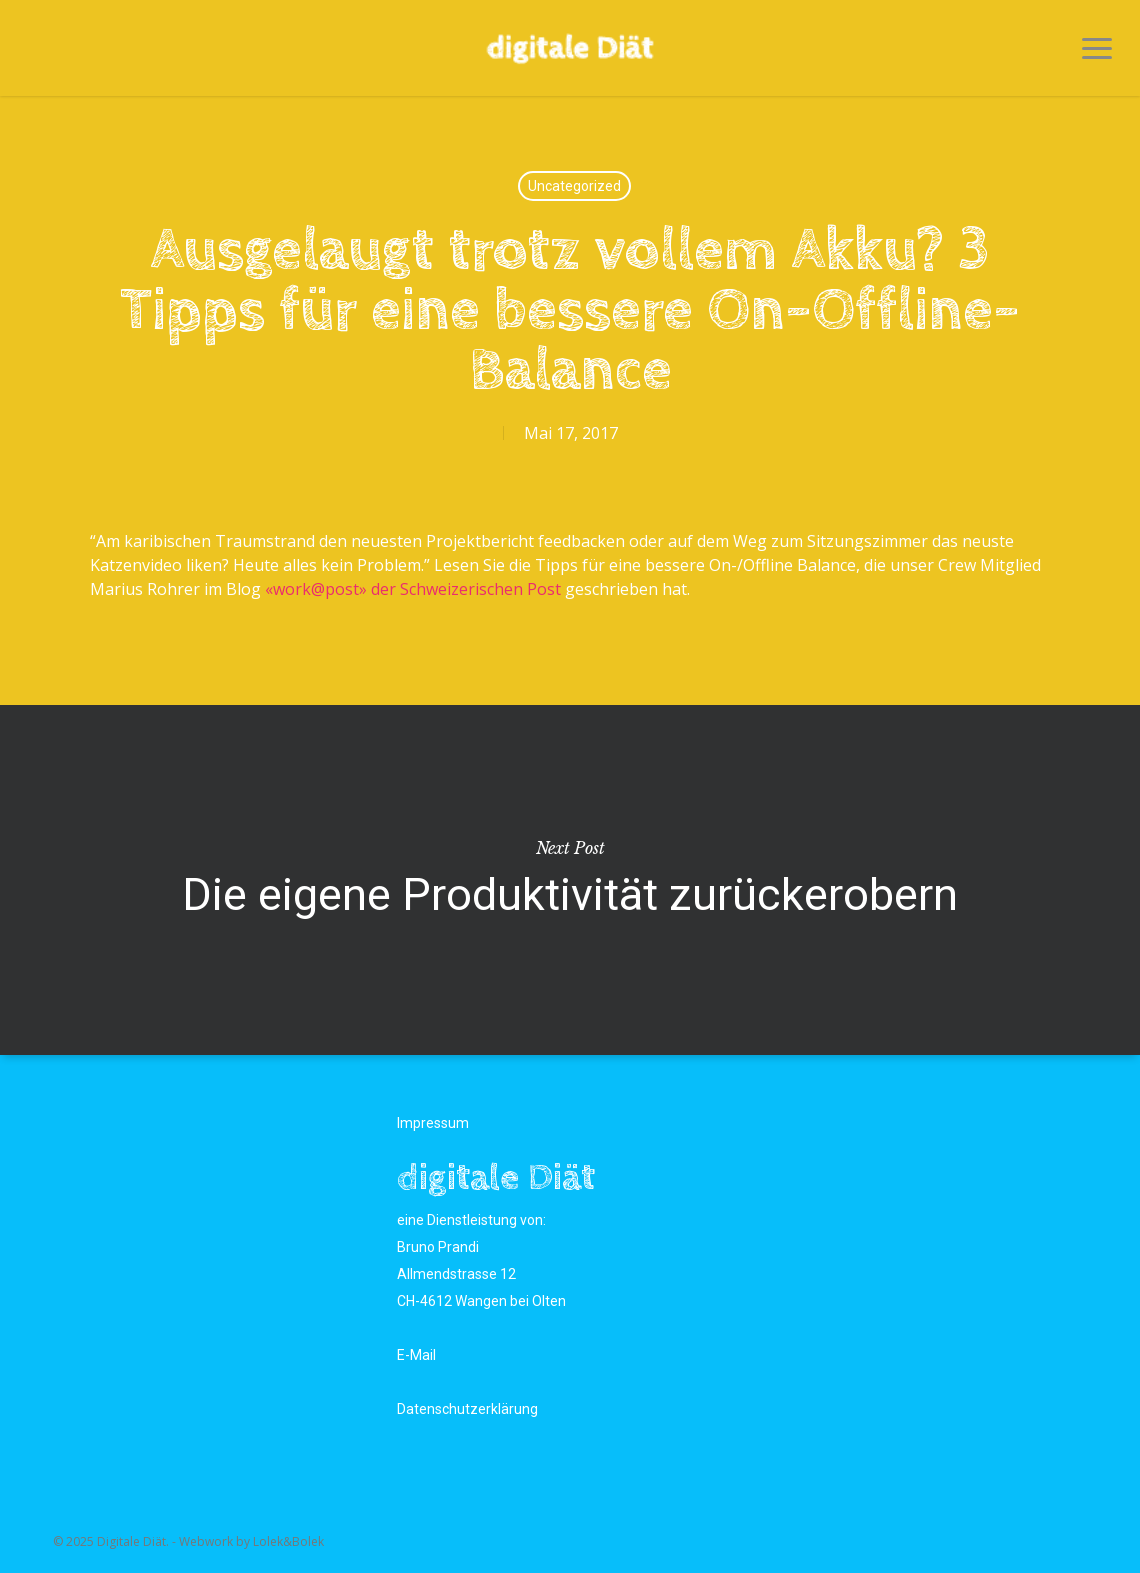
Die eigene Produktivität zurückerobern (570, 880)
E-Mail (416, 1355)
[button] (1097, 48)
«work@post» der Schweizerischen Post (413, 589)
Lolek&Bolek (288, 1541)
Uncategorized (574, 186)
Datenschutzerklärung (467, 1409)
